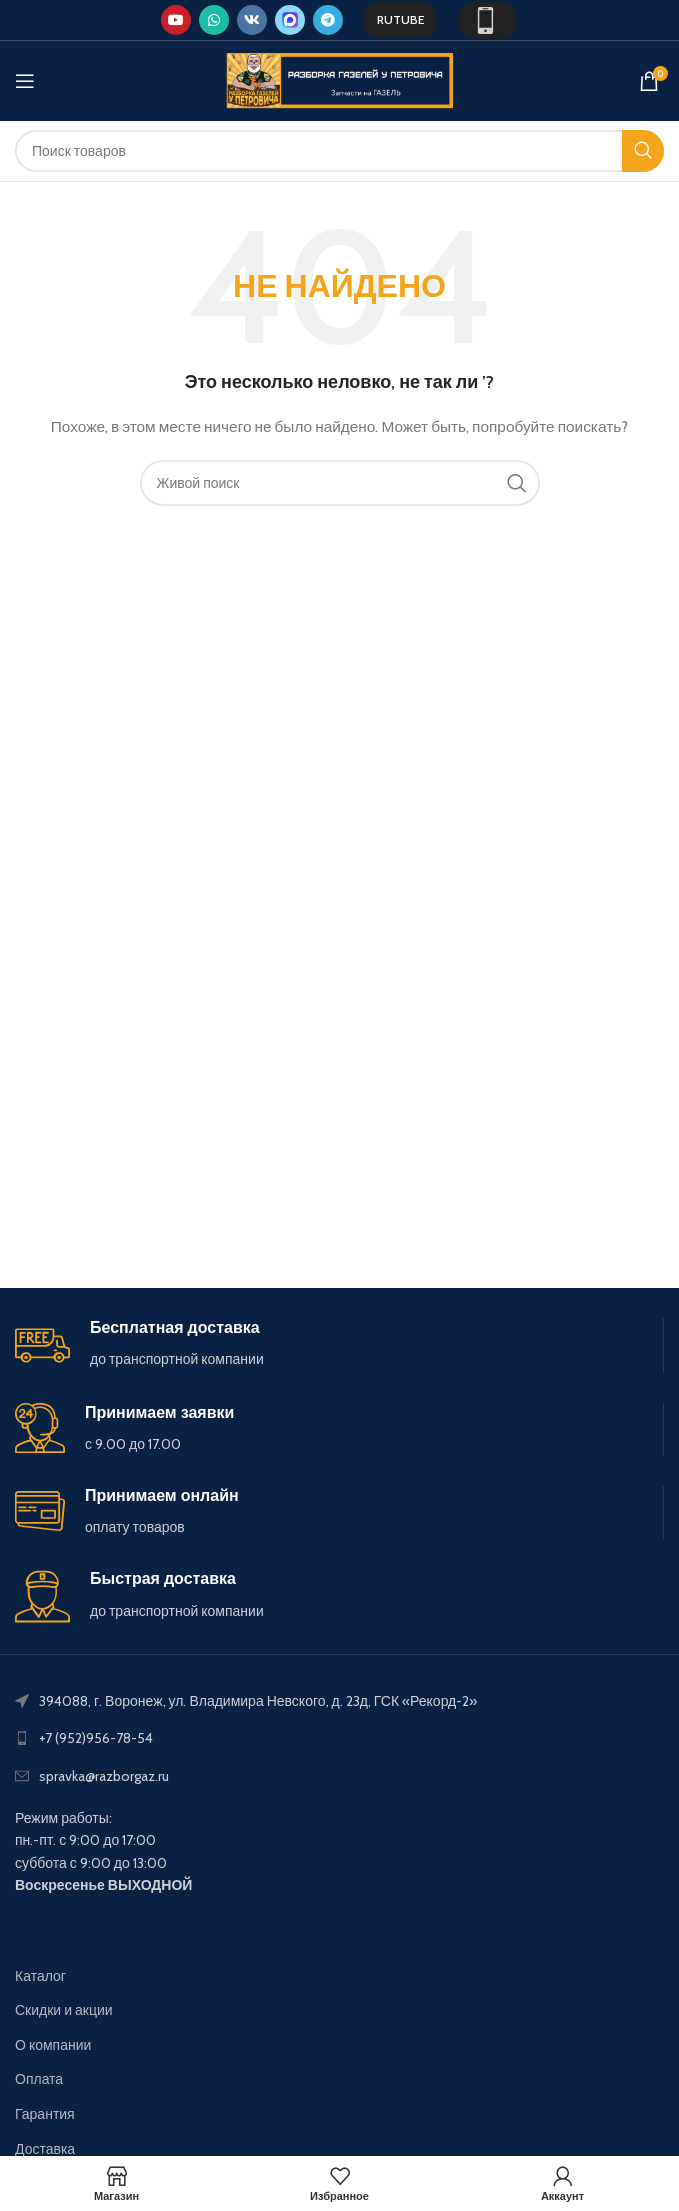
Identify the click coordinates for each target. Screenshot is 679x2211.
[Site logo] (340, 79)
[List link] (339, 1738)
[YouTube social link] (176, 20)
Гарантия (45, 2114)
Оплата (39, 2079)
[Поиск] (339, 151)
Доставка (45, 2149)
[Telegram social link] (328, 20)
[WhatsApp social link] (214, 20)
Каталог (40, 1976)
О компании (53, 2045)
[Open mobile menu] (25, 81)
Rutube (400, 19)
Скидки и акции (64, 2010)
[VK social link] (252, 20)
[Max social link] (290, 20)
